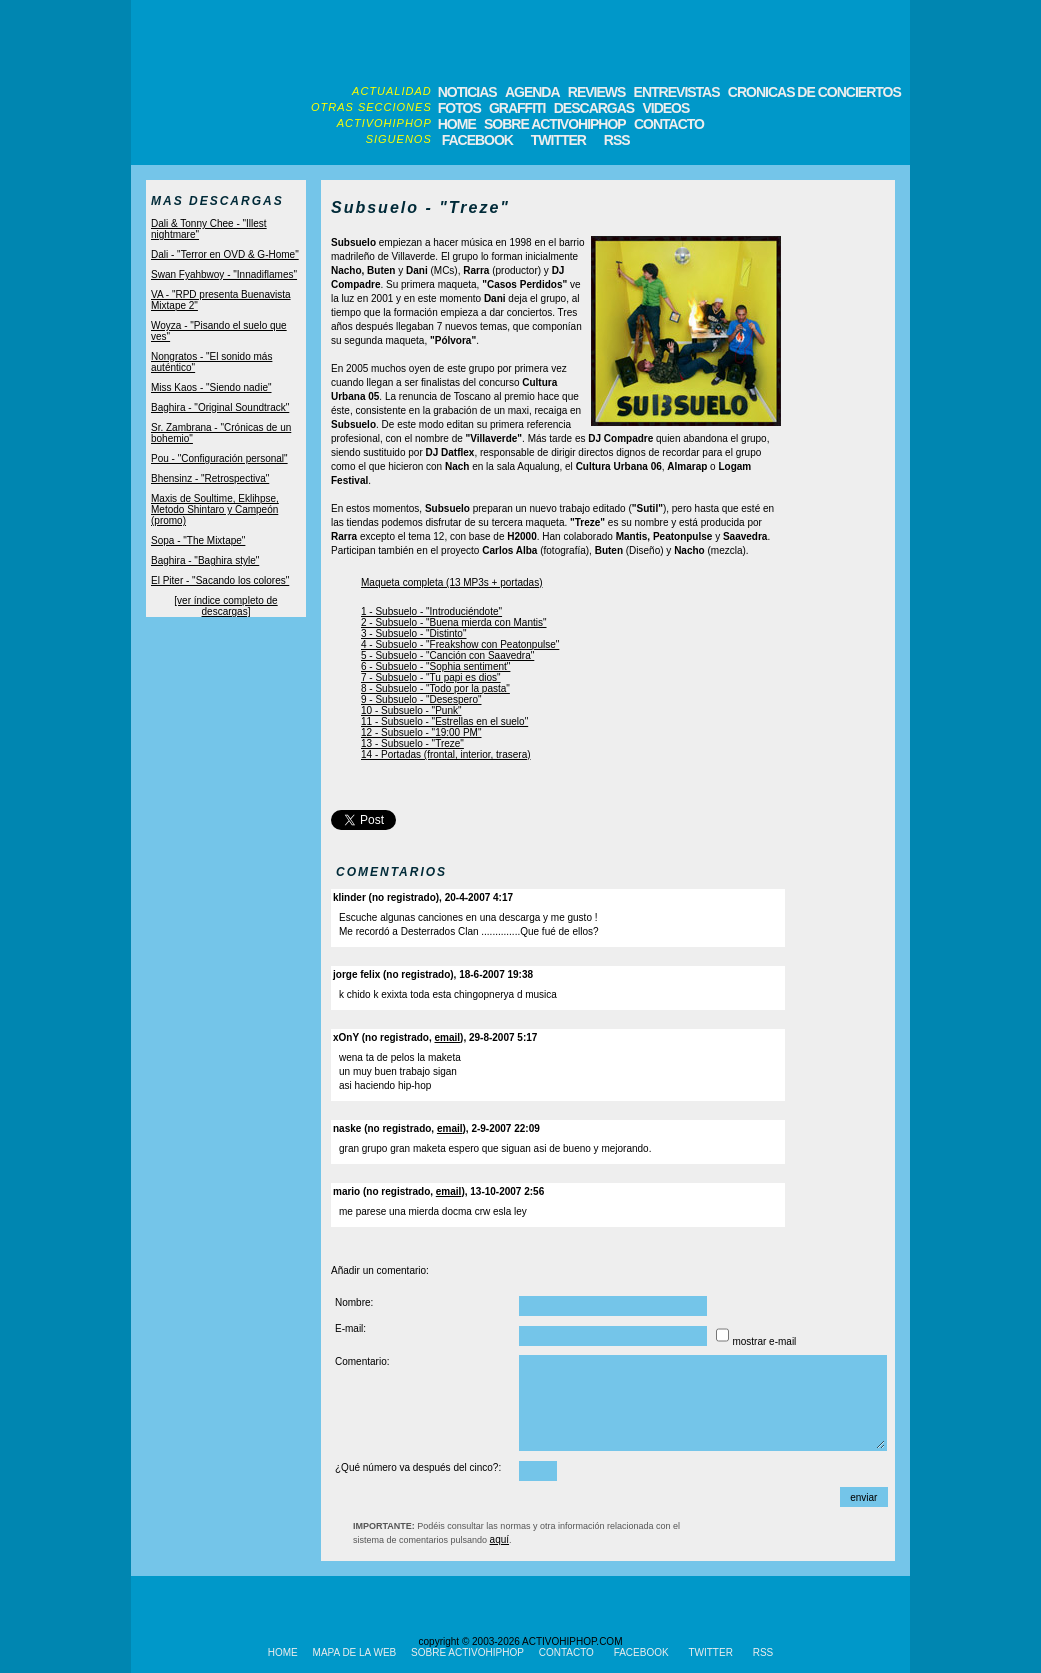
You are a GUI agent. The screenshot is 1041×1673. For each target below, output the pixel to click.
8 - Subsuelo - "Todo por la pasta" (435, 688)
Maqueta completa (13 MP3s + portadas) (451, 582)
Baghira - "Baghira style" (205, 560)
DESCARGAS (594, 108)
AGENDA (532, 92)
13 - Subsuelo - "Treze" (412, 743)
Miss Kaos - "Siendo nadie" (211, 387)
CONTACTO (669, 124)
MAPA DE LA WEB (355, 1652)
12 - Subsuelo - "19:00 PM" (421, 732)
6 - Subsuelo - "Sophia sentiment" (435, 666)
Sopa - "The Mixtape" (198, 540)
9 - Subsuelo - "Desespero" (421, 699)
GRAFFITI (517, 108)
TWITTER (558, 140)
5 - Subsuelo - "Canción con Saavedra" (447, 655)
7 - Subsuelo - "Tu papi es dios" (431, 677)
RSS (615, 140)
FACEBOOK (477, 140)
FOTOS (459, 108)
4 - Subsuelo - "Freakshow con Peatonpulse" (460, 644)
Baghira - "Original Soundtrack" (220, 407)
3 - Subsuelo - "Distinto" (413, 633)
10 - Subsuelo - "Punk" (411, 710)
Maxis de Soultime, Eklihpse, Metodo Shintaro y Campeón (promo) (215, 509)
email (448, 1037)
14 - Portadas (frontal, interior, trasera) (446, 754)
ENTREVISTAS (677, 92)
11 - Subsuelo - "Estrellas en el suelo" (444, 721)
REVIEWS (597, 92)
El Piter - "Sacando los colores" (220, 580)
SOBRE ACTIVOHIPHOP (555, 124)
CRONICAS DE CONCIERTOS (814, 92)
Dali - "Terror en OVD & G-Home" (225, 254)
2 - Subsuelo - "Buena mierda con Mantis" (454, 622)
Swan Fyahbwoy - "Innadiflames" (224, 274)
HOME (457, 124)
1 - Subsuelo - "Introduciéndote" (431, 611)
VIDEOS (665, 108)
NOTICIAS (467, 92)
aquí (499, 1539)
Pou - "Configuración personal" (219, 458)
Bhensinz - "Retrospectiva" (210, 478)
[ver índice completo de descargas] (225, 606)
